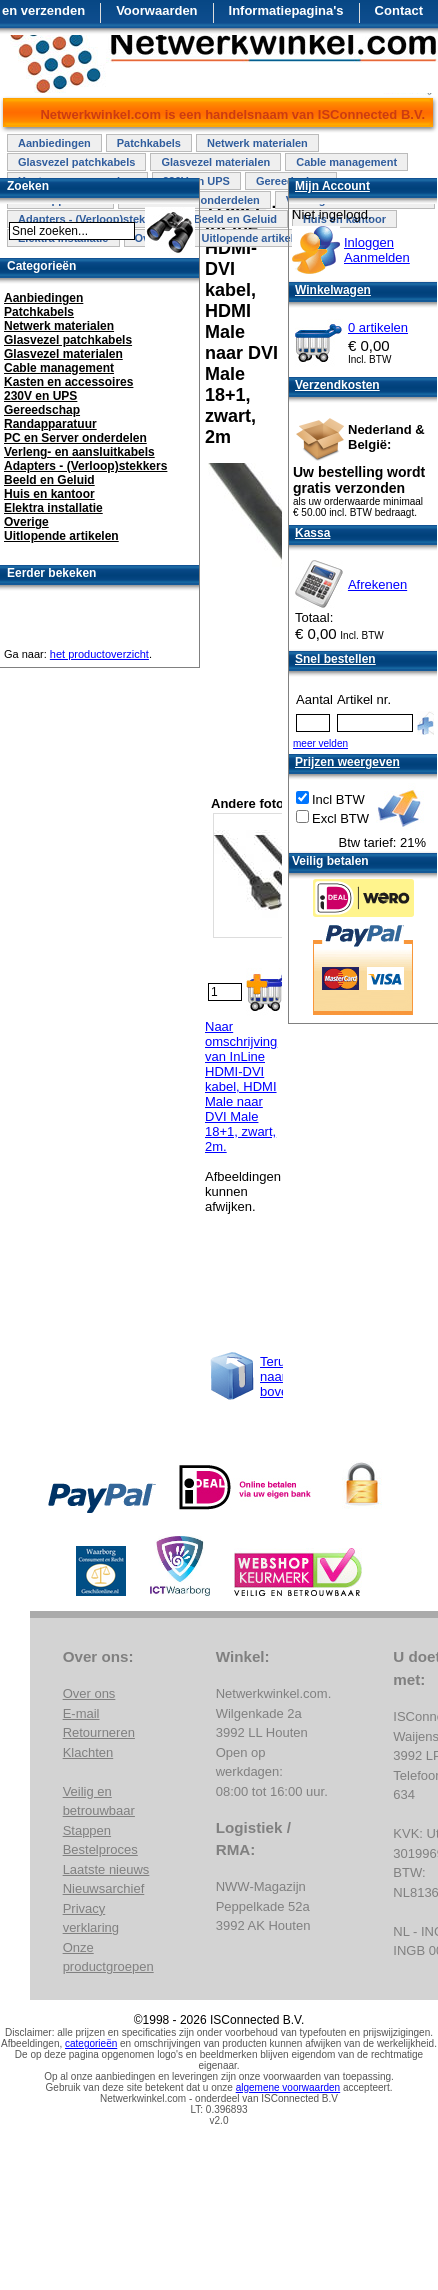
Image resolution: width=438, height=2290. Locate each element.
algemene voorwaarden (288, 2087)
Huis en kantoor (49, 494)
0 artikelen (378, 327)
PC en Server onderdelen (75, 438)
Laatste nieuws (106, 1869)
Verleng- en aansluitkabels (79, 452)
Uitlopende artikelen (253, 238)
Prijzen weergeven (347, 762)
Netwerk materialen (257, 143)
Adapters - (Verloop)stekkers (85, 466)
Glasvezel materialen (215, 162)
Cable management (346, 162)
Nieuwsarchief (104, 1888)
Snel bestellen (335, 659)
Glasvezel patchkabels (76, 162)
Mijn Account (332, 186)
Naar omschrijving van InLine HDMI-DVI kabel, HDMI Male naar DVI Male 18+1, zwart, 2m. (241, 1086)
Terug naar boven (277, 1376)
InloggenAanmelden (377, 250)
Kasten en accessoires (68, 382)
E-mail (81, 1713)
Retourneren (99, 1732)
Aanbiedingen (54, 143)
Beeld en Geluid (235, 219)
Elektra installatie (53, 508)
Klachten (88, 1752)
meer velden (320, 743)
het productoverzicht (99, 654)
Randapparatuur (50, 424)
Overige (26, 522)
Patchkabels (149, 143)
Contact (399, 10)
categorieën (91, 2043)
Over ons (89, 1693)
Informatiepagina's (286, 10)
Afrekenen (377, 584)
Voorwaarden (156, 10)
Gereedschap (42, 410)
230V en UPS (40, 396)
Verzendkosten (337, 385)
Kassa (312, 533)
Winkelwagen (333, 290)
